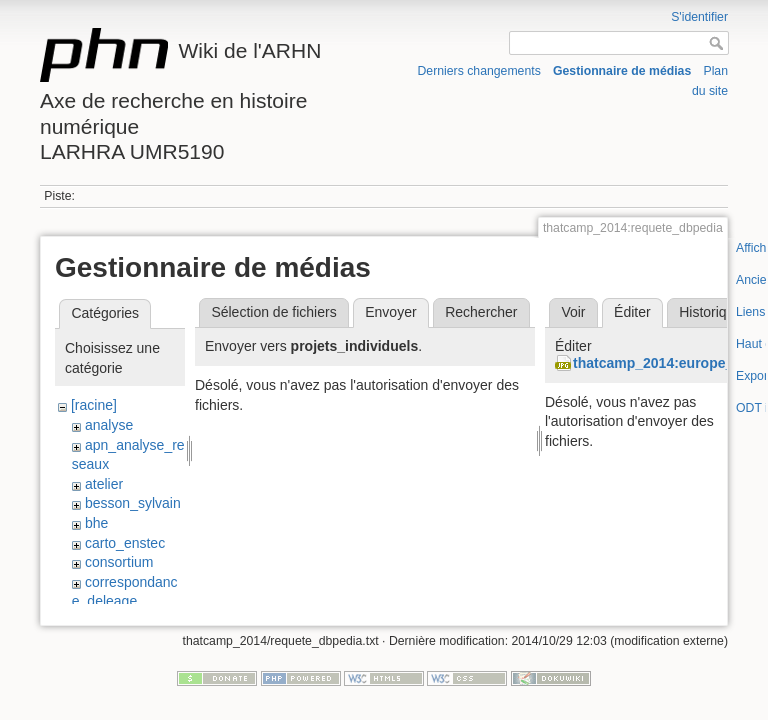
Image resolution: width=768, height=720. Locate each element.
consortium (119, 562)
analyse (109, 425)
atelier (104, 484)
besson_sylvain (133, 503)
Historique (710, 312)
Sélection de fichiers (273, 312)
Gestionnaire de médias (622, 71)
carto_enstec (125, 543)
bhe (96, 523)
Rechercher (481, 312)
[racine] (94, 405)
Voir (573, 312)
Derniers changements (479, 71)
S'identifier (699, 17)
